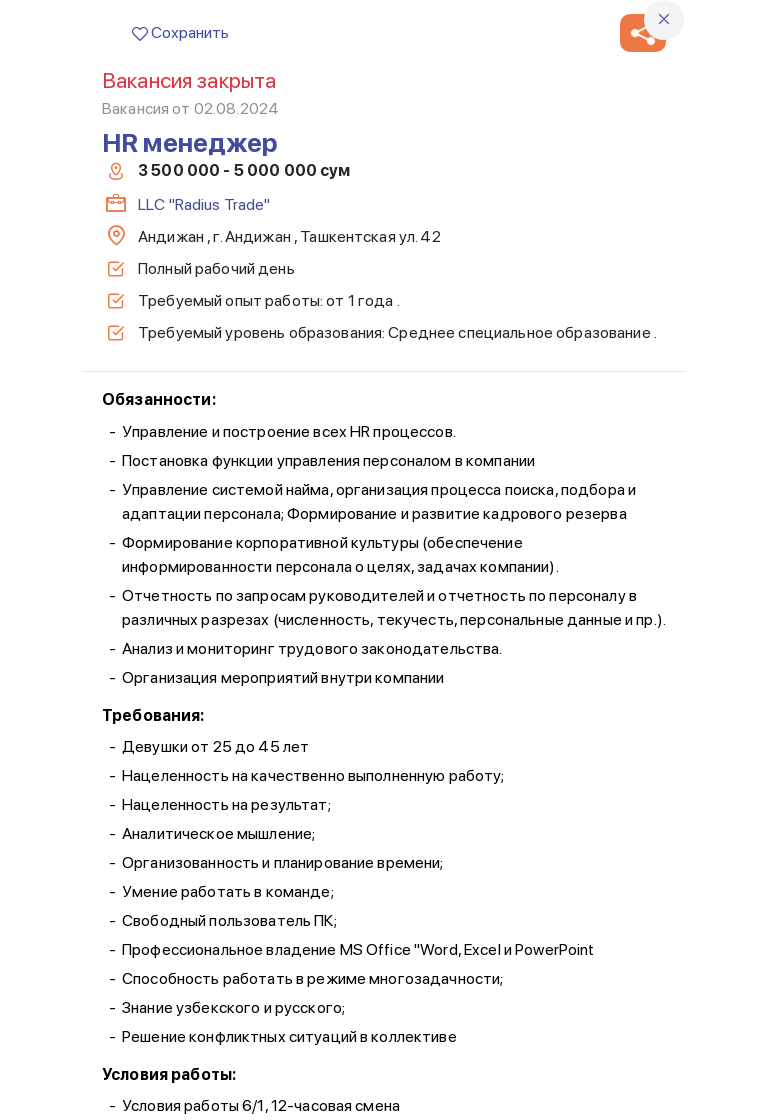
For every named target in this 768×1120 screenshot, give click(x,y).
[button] (643, 33)
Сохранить (180, 32)
